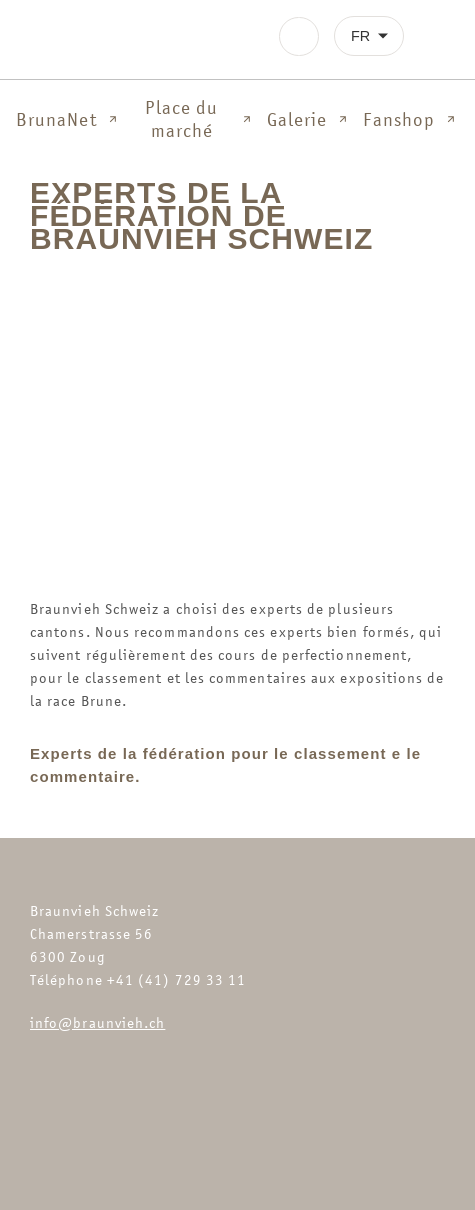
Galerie (309, 119)
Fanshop (411, 119)
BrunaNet (68, 119)
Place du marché (199, 119)
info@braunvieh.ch (97, 1022)
